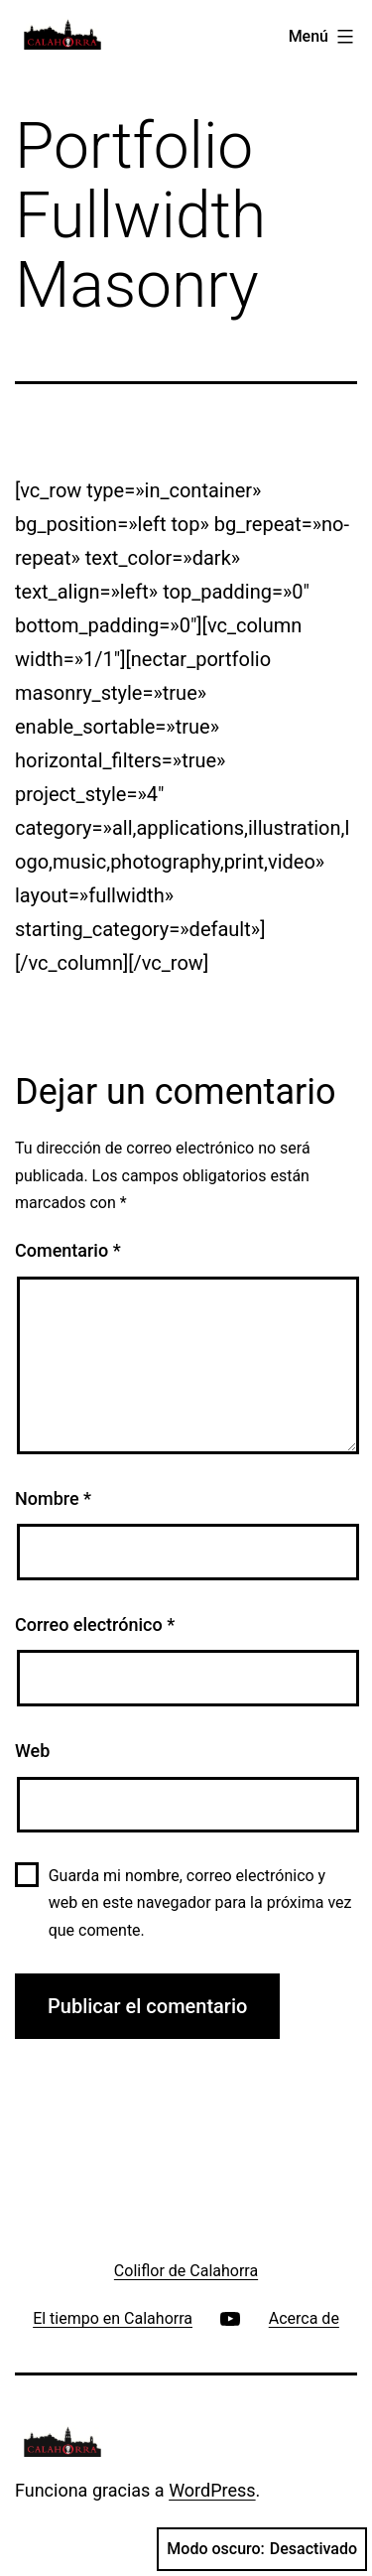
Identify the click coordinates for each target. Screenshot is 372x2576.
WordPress (212, 2490)
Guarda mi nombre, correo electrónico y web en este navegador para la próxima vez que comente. (200, 1902)
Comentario (68, 1250)
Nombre (53, 1498)
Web (32, 1750)
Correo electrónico (95, 1624)
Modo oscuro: (262, 2549)
